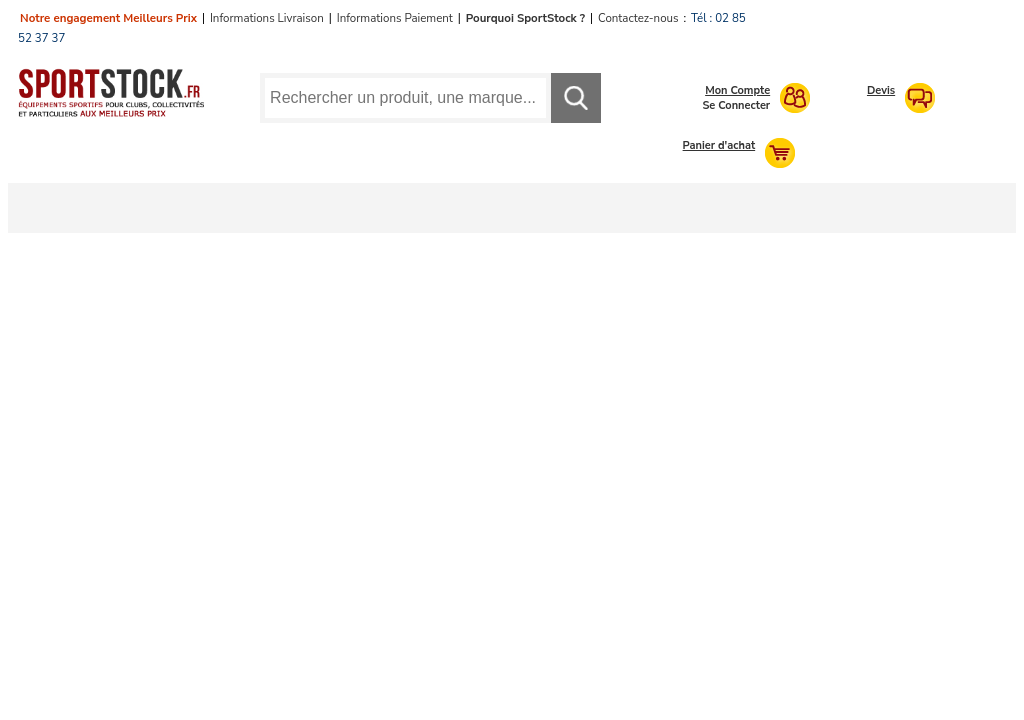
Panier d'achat (719, 145)
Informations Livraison (267, 18)
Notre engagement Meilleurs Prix (108, 18)
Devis (881, 90)
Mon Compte (737, 90)
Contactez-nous (638, 18)
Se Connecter (736, 105)
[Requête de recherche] (405, 98)
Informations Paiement (395, 18)
